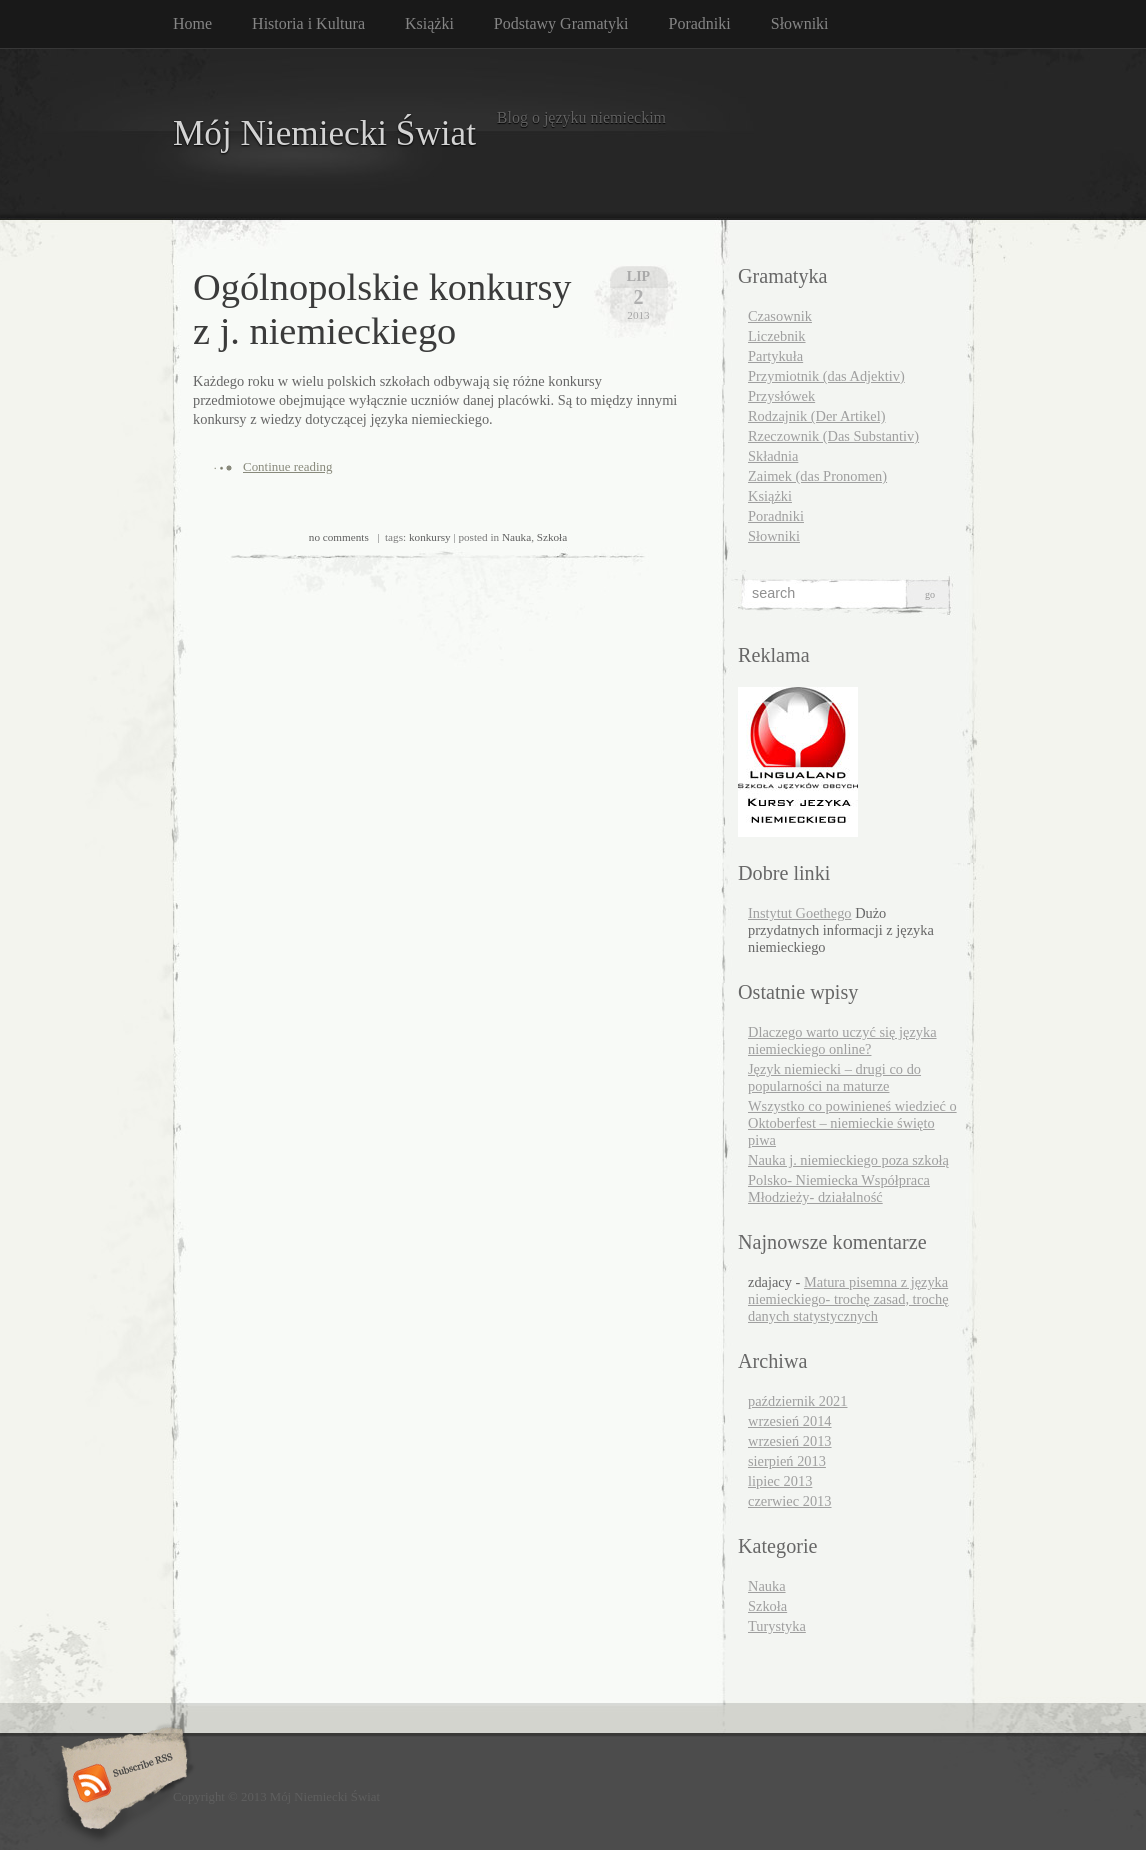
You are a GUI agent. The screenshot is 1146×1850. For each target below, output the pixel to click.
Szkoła (552, 537)
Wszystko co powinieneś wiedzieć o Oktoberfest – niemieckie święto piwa (852, 1123)
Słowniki (800, 23)
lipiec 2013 (780, 1481)
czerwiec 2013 (790, 1501)
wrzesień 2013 (790, 1441)
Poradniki (700, 23)
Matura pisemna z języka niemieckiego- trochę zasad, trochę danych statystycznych (848, 1299)
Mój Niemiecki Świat (324, 133)
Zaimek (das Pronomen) (817, 476)
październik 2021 (798, 1401)
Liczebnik (777, 336)
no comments (339, 537)
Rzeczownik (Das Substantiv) (833, 436)
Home (192, 23)
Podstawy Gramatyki (561, 23)
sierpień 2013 (787, 1461)
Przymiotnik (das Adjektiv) (826, 376)
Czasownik (780, 316)
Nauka (516, 537)
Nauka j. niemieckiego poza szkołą (848, 1160)
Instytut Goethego (800, 913)
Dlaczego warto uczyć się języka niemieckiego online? (842, 1040)
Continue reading (288, 466)
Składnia (773, 456)
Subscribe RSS (121, 1785)
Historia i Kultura (308, 23)
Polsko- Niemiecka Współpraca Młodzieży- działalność (839, 1188)
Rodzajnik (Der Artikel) (816, 416)
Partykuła (775, 356)
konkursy (430, 537)
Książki (429, 23)
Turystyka (777, 1626)
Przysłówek (781, 396)
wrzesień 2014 (790, 1421)
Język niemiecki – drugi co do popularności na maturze (834, 1077)
